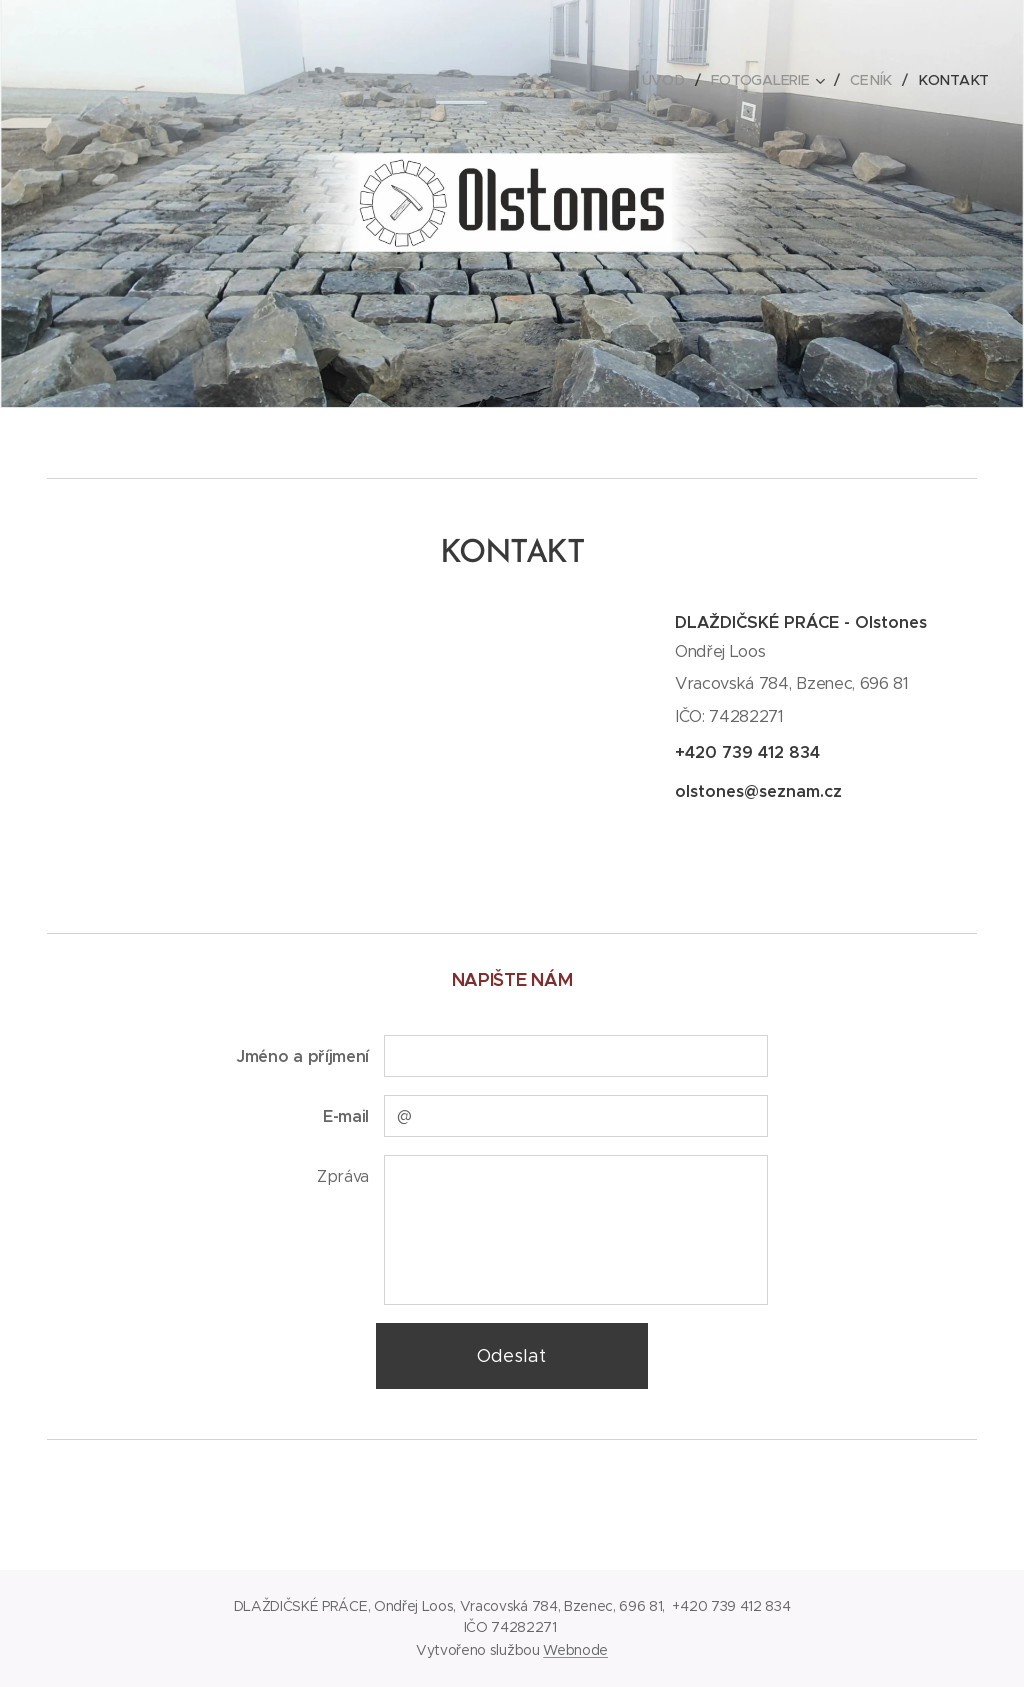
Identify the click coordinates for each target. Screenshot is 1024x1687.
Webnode (575, 1650)
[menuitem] (672, 80)
